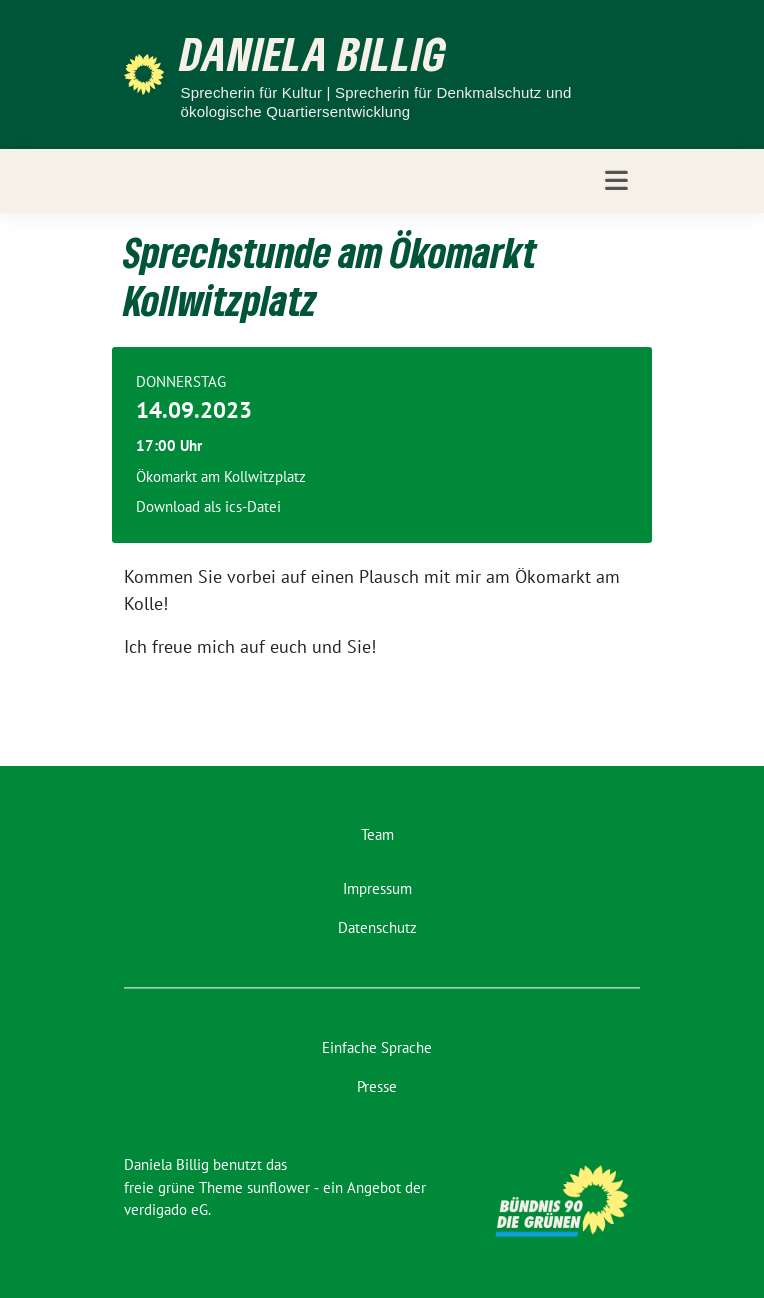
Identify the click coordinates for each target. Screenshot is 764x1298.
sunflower (278, 1187)
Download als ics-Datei (208, 506)
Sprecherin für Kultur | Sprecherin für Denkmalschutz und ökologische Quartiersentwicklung (375, 102)
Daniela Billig (313, 53)
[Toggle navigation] (616, 180)
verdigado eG (166, 1209)
